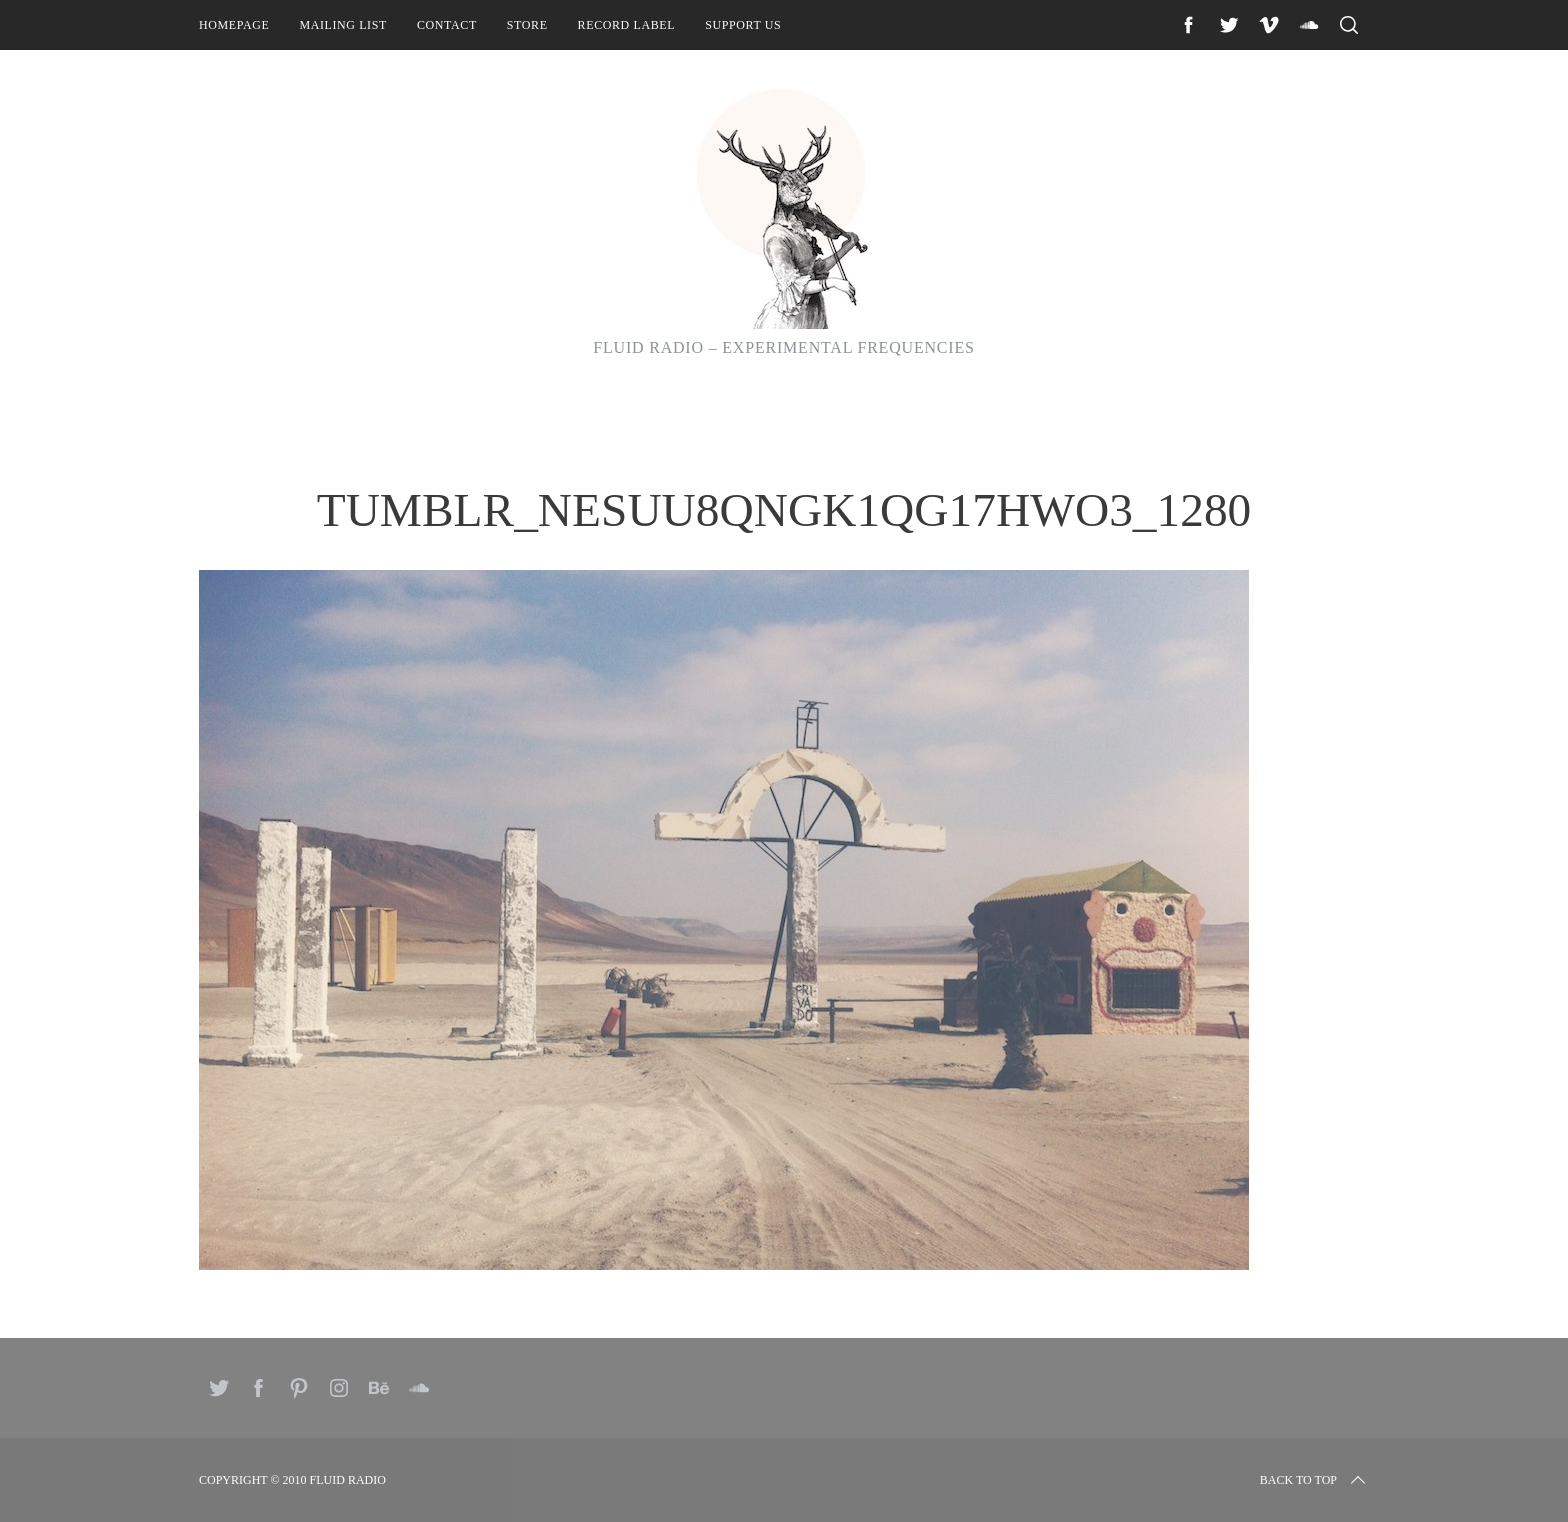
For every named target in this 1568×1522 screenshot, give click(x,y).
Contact (447, 25)
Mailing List (343, 25)
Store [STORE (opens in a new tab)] (527, 25)
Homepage (234, 25)
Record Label (627, 25)
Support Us (743, 25)
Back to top (1314, 1480)
